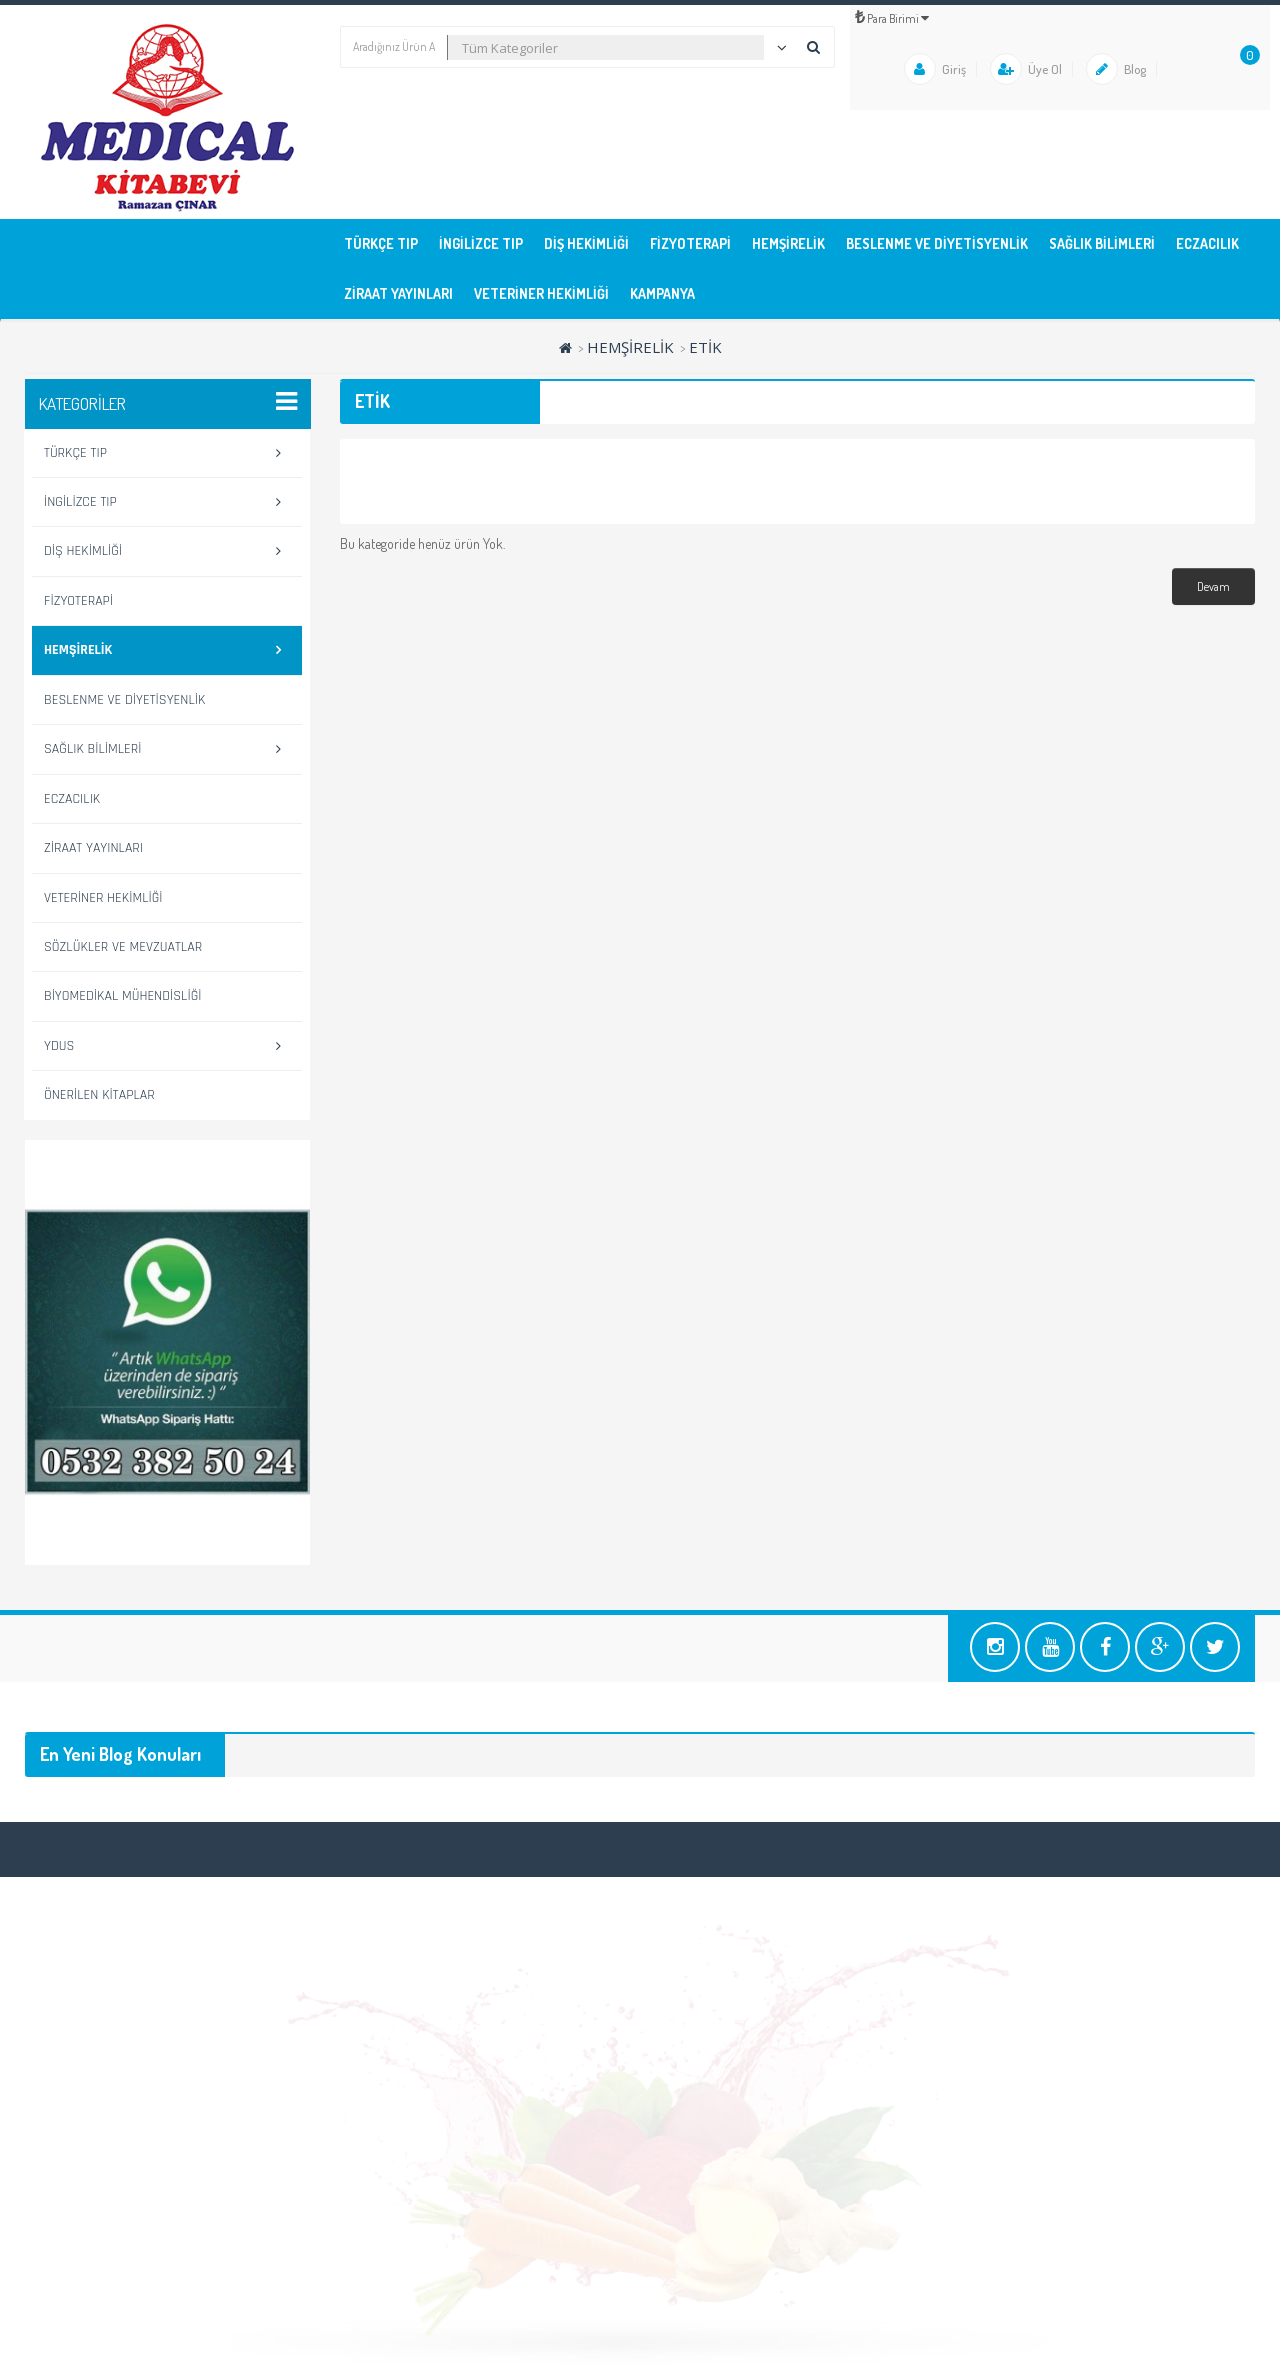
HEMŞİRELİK (788, 243)
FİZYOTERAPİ (690, 243)
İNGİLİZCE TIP (481, 243)
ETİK (705, 347)
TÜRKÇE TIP (381, 243)
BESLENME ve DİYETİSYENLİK (937, 243)
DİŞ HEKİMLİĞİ (586, 243)
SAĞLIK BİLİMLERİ (1102, 243)
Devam (1213, 586)
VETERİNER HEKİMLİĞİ (541, 293)
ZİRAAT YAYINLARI (398, 293)
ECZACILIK (1207, 243)
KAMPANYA (662, 293)
